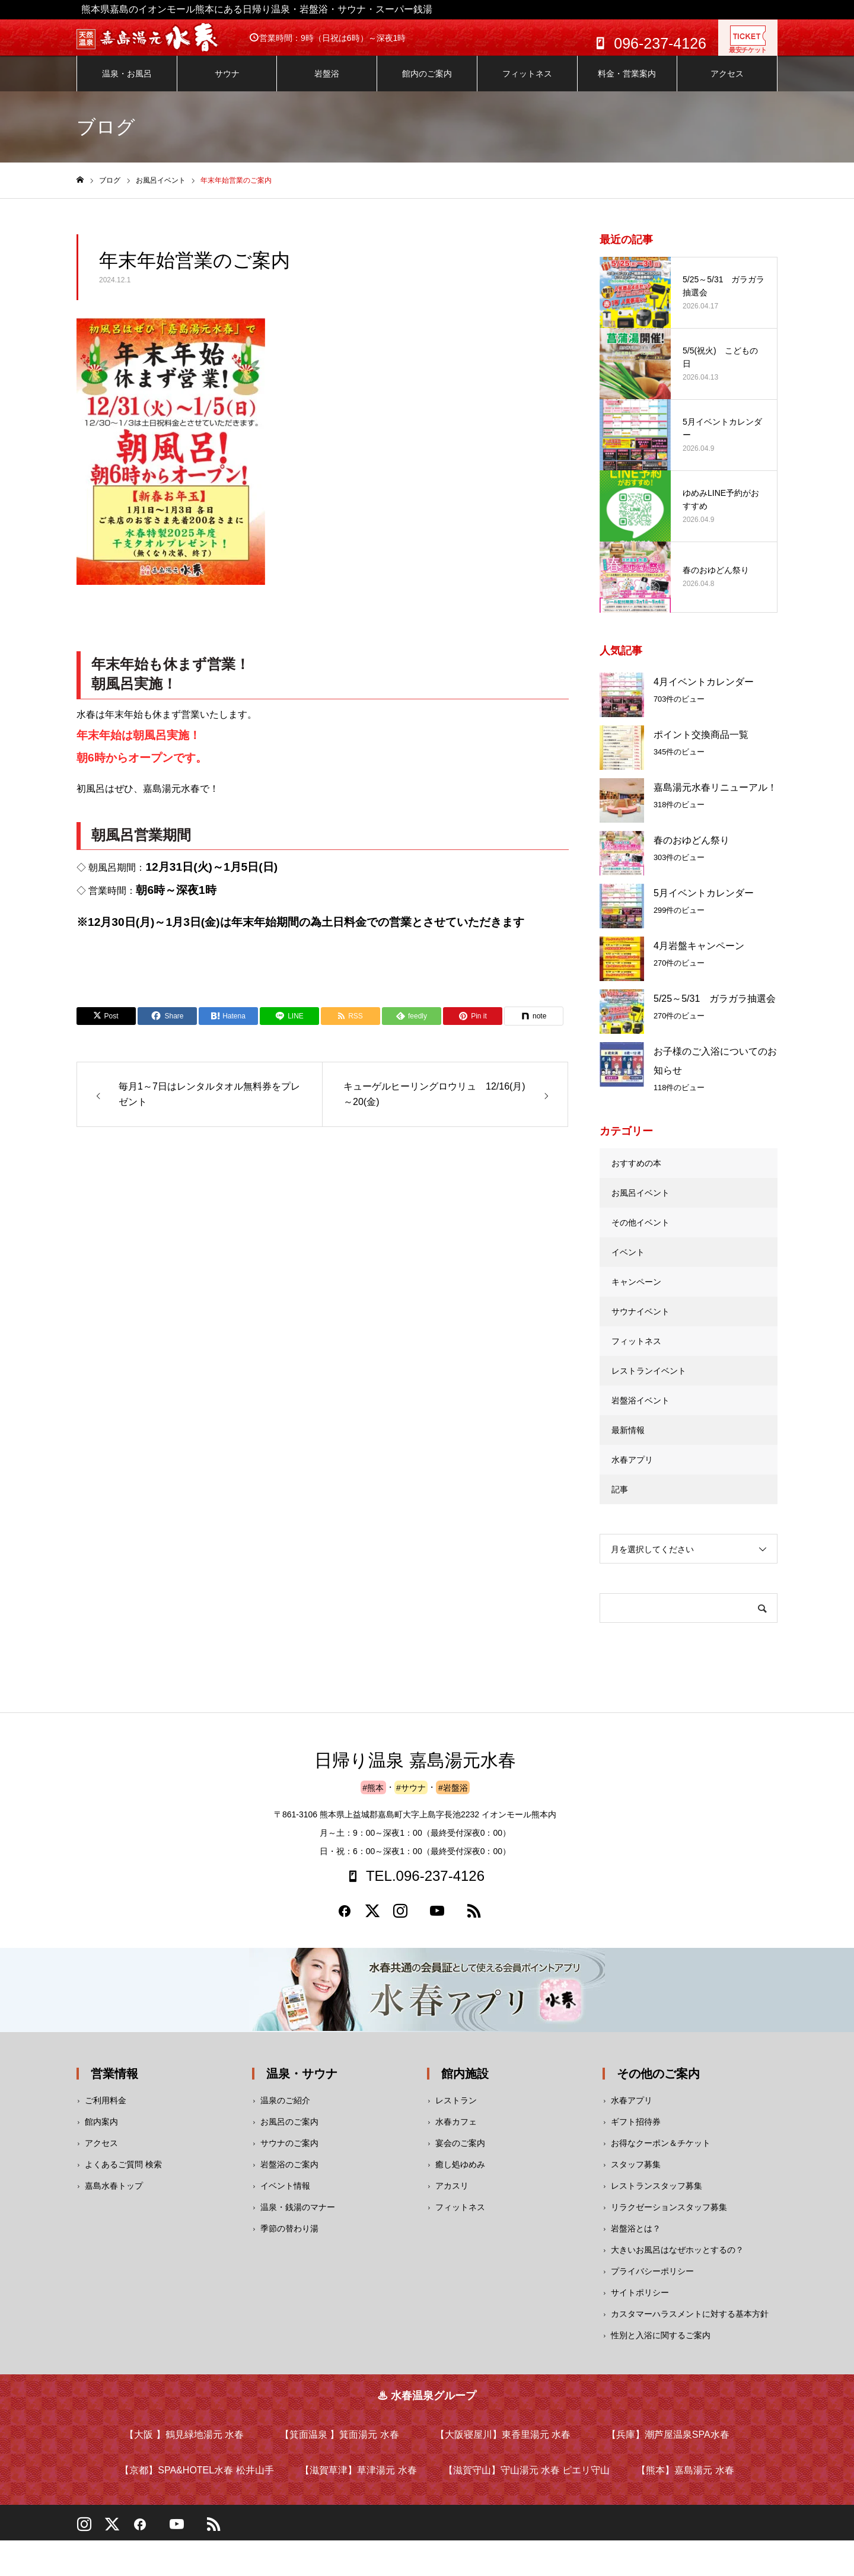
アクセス (727, 85)
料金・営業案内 (627, 85)
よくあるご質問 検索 (123, 2176)
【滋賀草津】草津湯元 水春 (358, 2482)
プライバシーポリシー (652, 2283)
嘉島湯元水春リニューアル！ (715, 799)
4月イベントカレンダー (704, 694)
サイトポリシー (640, 2304)
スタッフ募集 (636, 2176)
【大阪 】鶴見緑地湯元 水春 (184, 2446)
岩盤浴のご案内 (289, 2176)
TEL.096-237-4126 (425, 1888)
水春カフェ (456, 2133)
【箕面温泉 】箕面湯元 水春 (339, 2446)
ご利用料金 (105, 2112)
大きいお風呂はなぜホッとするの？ (677, 2261)
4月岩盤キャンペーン (699, 958)
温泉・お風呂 (127, 85)
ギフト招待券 (636, 2133)
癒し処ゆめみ (460, 2176)
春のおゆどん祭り (691, 852)
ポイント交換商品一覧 (701, 746)
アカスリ (452, 2197)
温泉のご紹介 (285, 2112)
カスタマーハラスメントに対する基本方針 (690, 2325)
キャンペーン (636, 1293)
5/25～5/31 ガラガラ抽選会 (715, 1010)
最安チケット (747, 45)
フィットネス (527, 85)
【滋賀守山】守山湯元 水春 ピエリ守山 (527, 2482)
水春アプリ (632, 1471)
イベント (628, 1264)
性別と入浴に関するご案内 (660, 2347)
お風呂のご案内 (289, 2133)
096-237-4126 (660, 43)
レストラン (456, 2112)
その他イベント (640, 1234)
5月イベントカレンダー (704, 905)
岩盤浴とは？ (636, 2240)
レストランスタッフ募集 (656, 2197)
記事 (619, 1501)
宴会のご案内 (460, 2155)
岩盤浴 (326, 85)
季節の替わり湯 (289, 2240)
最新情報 (628, 1442)
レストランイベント (648, 1382)
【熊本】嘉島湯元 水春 (685, 2482)
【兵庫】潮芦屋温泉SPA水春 (668, 2446)
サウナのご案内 (289, 2155)
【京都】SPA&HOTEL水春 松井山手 (196, 2482)
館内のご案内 (427, 85)
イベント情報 (285, 2197)
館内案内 (101, 2133)
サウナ (227, 85)
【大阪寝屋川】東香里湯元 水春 (503, 2446)
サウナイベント (640, 1323)
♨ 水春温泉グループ (426, 2407)
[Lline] (289, 1028)
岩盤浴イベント (640, 1412)
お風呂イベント (640, 1204)
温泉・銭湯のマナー (297, 2219)
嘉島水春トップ (114, 2197)
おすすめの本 (636, 1175)
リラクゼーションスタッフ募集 (669, 2219)
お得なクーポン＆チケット (660, 2155)
